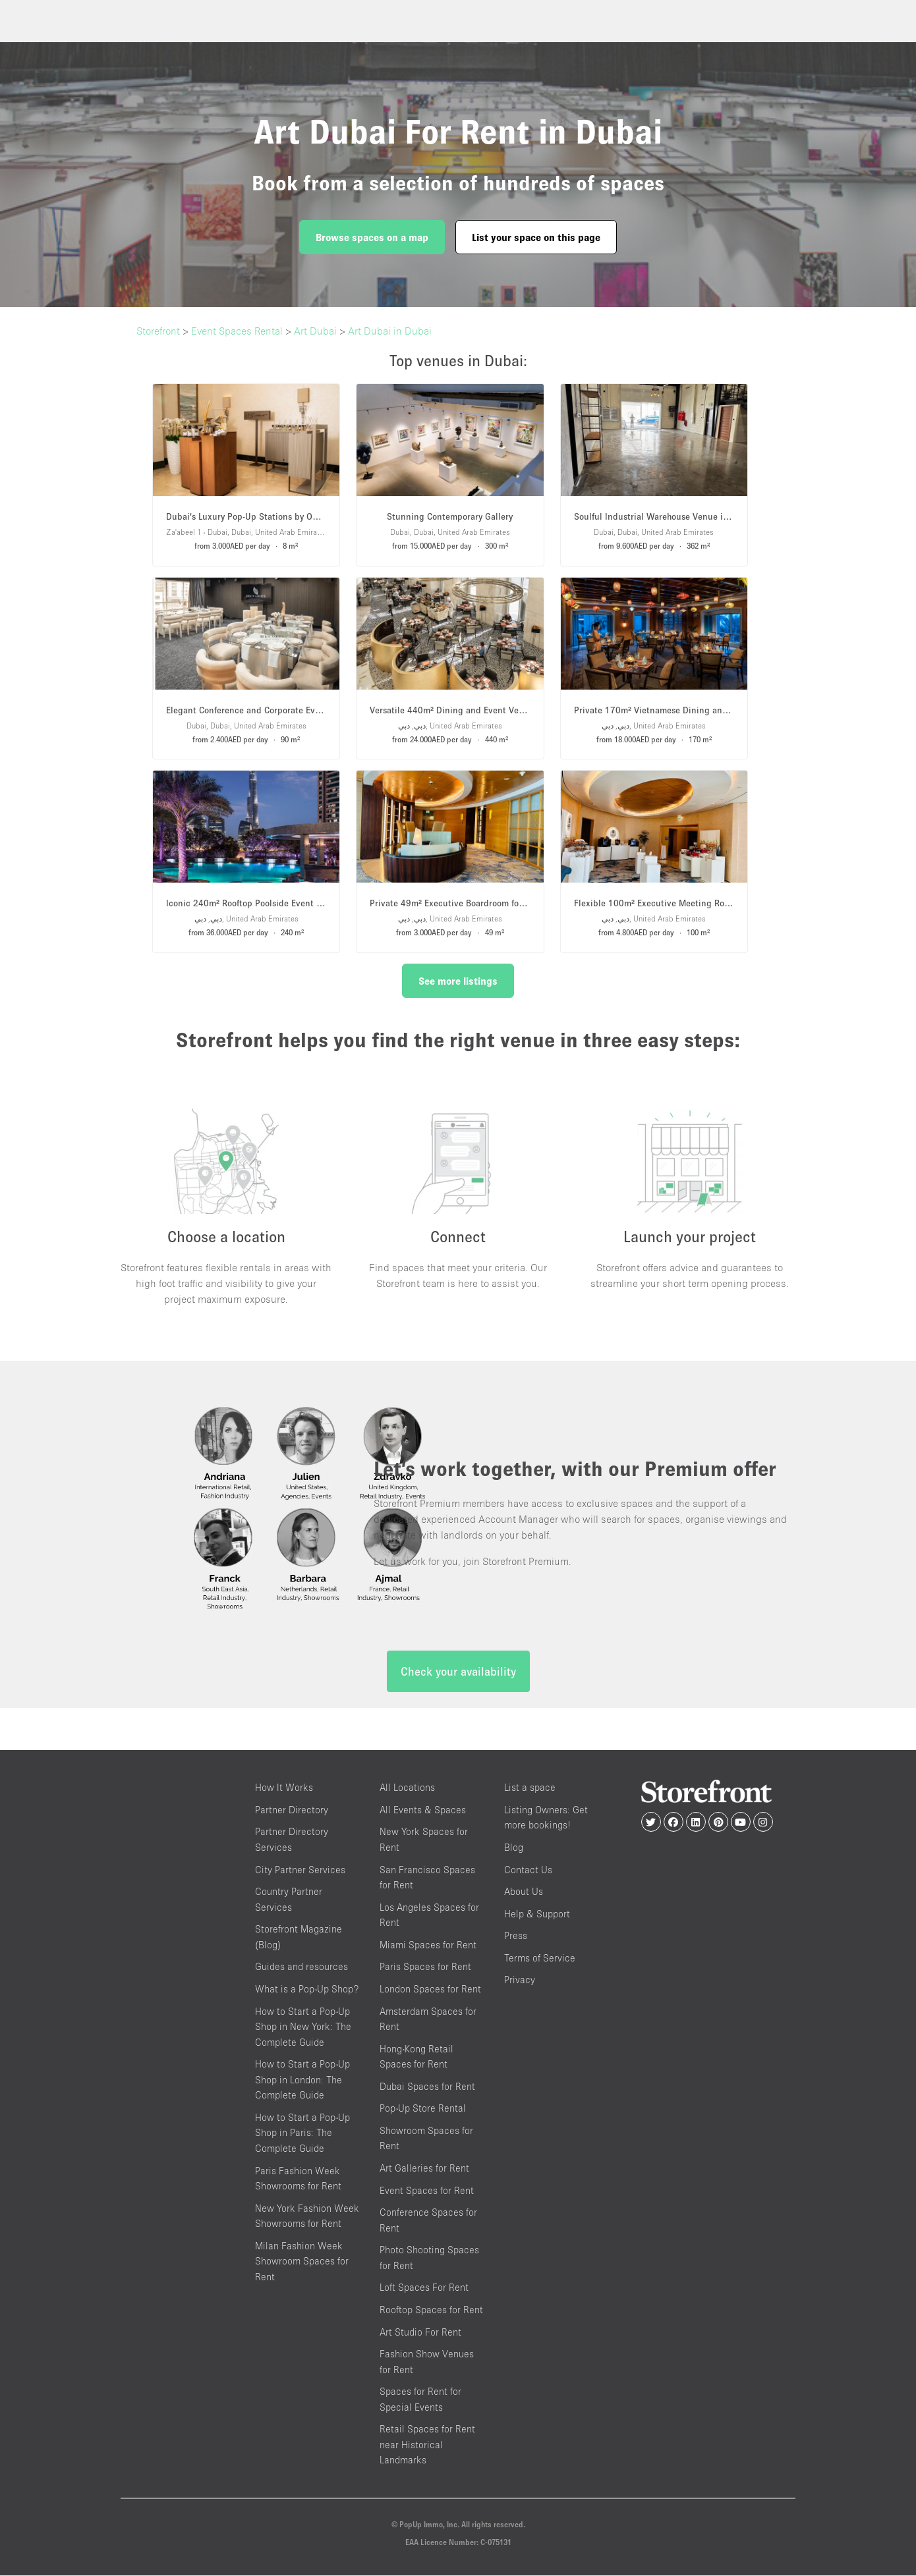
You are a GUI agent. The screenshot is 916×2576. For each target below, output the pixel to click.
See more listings (458, 981)
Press (515, 1936)
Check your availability (458, 1673)
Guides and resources (301, 1967)
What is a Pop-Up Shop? (306, 1989)
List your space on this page (536, 237)
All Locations (407, 1788)
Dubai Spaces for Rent (427, 2087)
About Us (523, 1892)
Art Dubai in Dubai (390, 331)
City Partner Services (300, 1870)
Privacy (519, 1981)
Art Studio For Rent (420, 2332)
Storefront (158, 331)
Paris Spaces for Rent (425, 1967)
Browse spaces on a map (372, 237)
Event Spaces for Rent (427, 2191)
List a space (530, 1788)
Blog (513, 1847)
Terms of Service (539, 1958)
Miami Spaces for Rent (428, 1945)
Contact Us (528, 1870)
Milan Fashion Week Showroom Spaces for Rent (302, 2262)
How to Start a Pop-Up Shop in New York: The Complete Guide (303, 2027)
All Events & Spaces (423, 1810)
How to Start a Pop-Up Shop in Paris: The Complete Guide (302, 2133)
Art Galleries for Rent (424, 2168)
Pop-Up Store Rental (423, 2109)
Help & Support (537, 1914)
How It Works (284, 1788)
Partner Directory (291, 1810)
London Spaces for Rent (430, 1989)
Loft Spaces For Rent (424, 2288)
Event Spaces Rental (237, 331)
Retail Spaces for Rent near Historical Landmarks (427, 2446)
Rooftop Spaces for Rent (431, 2310)
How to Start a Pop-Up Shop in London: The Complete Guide (302, 2080)
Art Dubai (315, 331)
